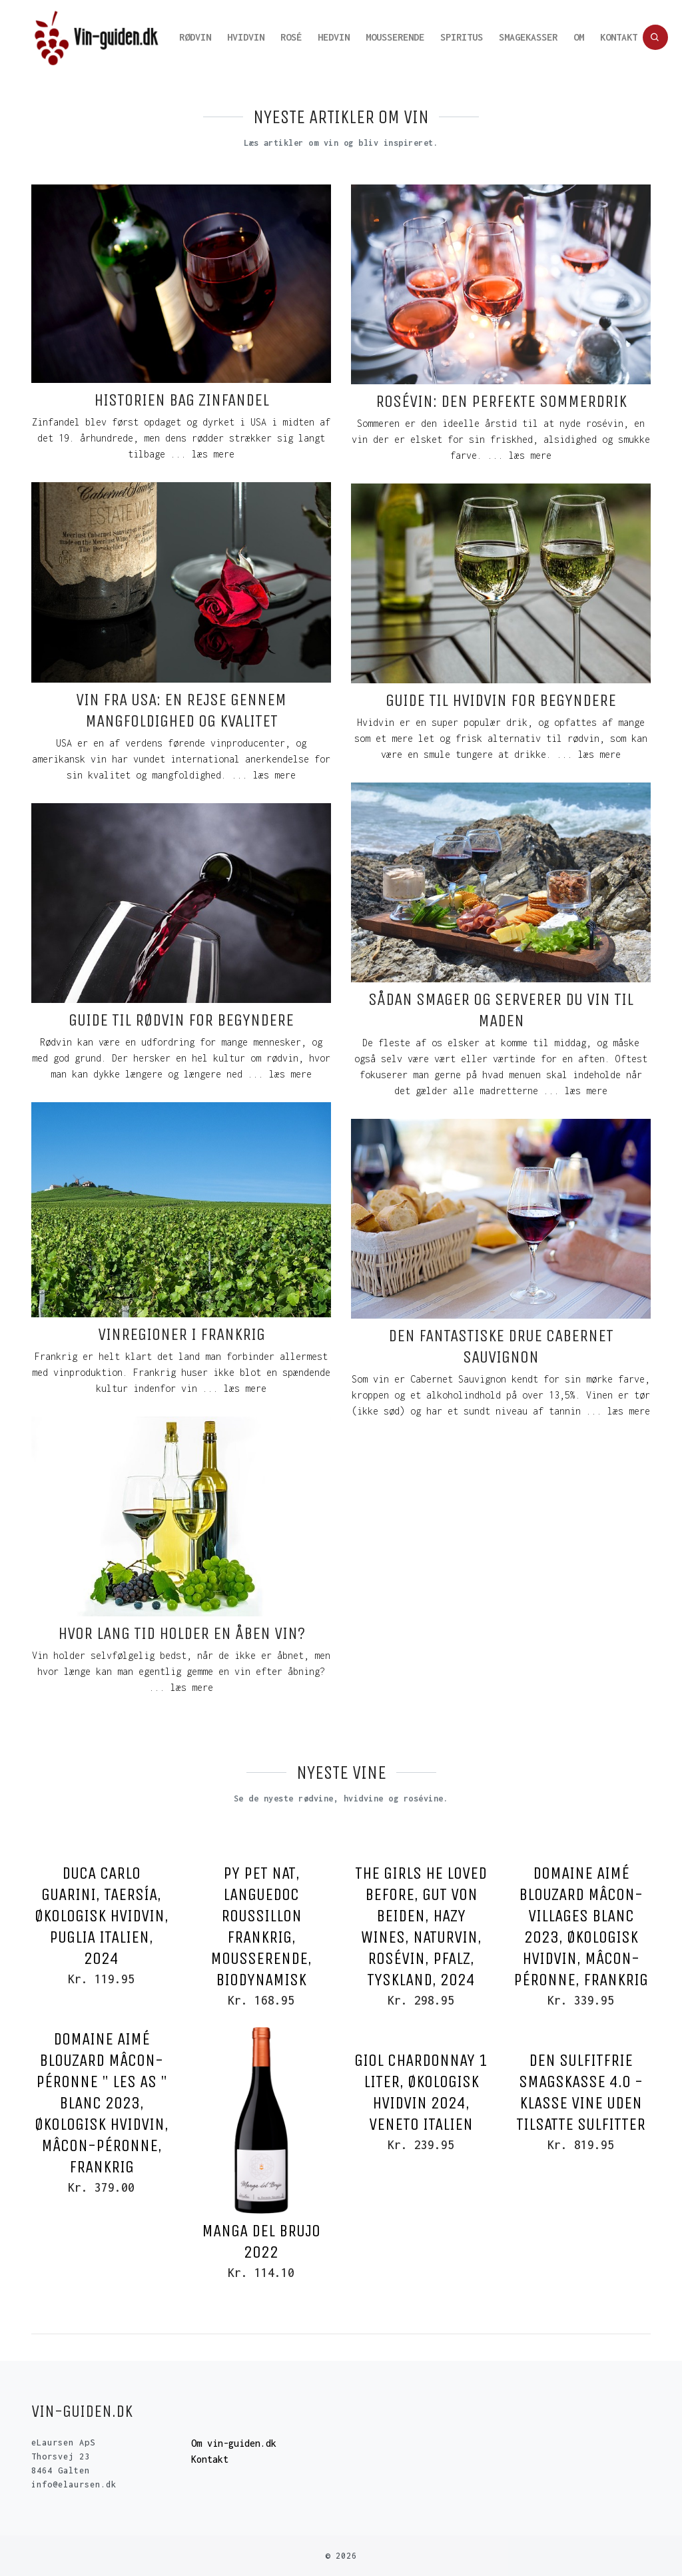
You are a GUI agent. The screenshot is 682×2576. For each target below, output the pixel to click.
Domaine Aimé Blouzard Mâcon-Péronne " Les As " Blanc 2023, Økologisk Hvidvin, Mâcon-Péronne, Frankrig (102, 2103)
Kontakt (618, 37)
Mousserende (395, 37)
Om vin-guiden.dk (233, 2443)
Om (578, 37)
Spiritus (461, 37)
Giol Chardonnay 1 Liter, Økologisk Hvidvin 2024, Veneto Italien (421, 2092)
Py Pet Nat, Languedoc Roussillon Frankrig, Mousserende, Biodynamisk (261, 1926)
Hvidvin (245, 37)
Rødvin (195, 37)
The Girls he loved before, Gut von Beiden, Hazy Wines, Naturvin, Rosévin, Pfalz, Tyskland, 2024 (421, 1926)
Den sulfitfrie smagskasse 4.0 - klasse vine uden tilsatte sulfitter (580, 2092)
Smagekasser (528, 37)
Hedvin (334, 37)
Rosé (291, 37)
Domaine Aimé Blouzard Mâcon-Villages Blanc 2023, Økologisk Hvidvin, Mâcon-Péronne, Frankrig (580, 1926)
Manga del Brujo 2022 (261, 2241)
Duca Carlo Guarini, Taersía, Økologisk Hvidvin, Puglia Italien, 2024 (102, 1916)
